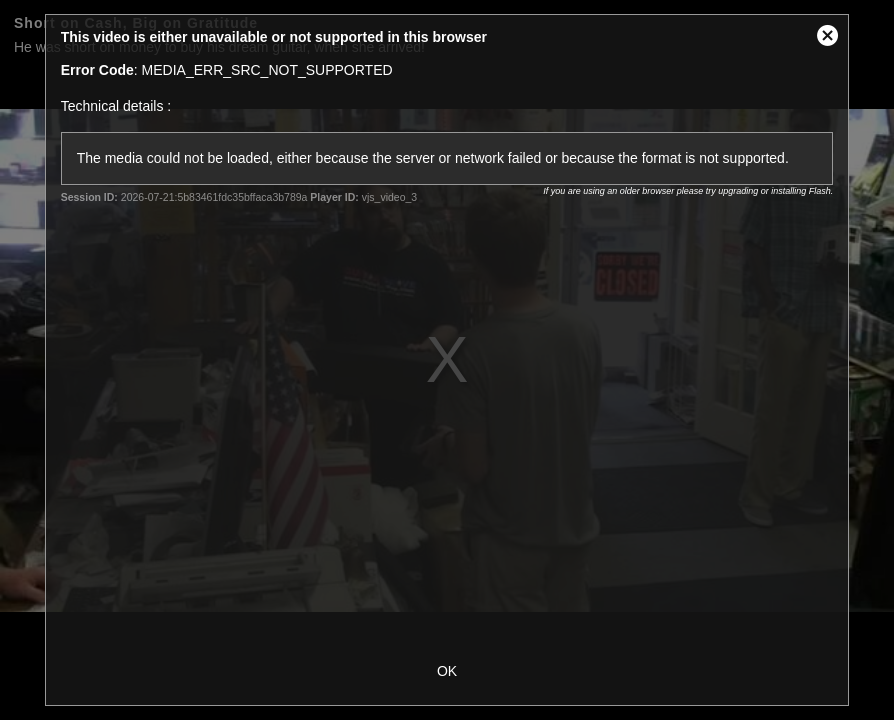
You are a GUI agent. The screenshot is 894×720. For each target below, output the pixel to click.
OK (447, 671)
